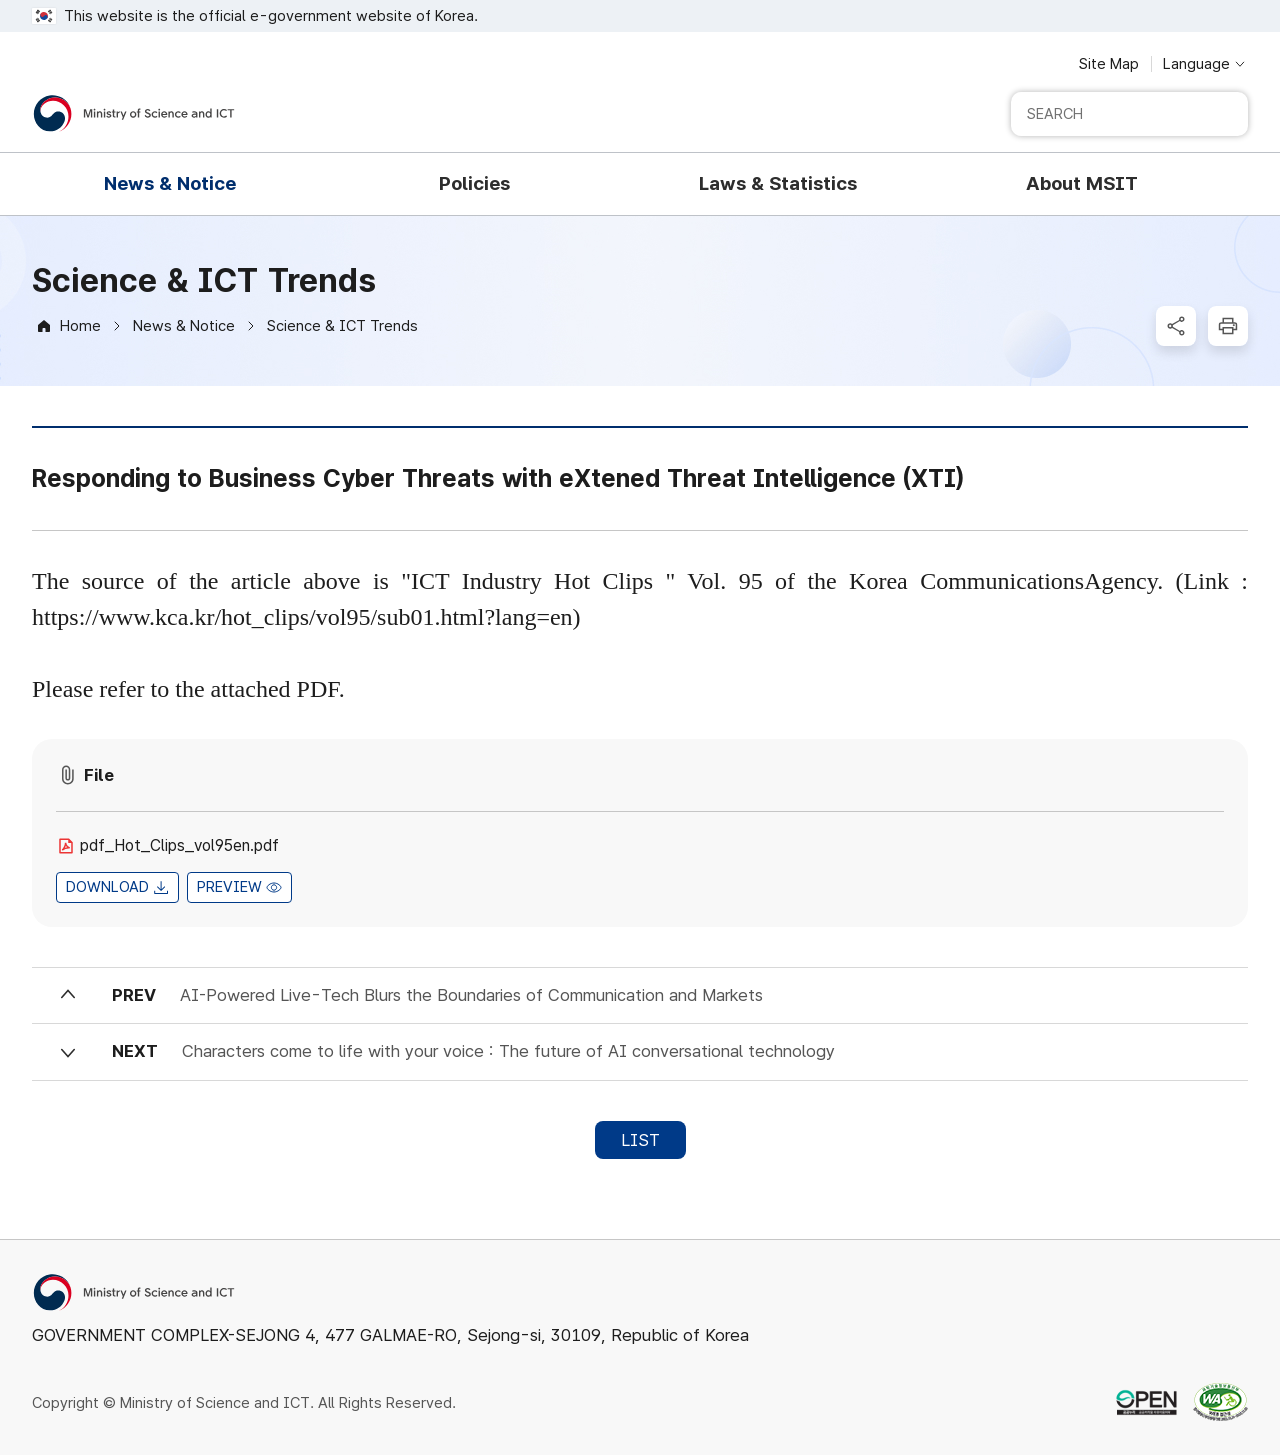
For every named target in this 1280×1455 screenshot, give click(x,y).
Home (80, 326)
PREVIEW (229, 887)
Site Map (1109, 64)
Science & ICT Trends (342, 326)
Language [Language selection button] (1196, 64)
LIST (640, 1140)
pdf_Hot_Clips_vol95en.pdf (179, 845)
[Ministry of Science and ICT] (134, 113)
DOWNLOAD (107, 887)
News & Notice (184, 326)
